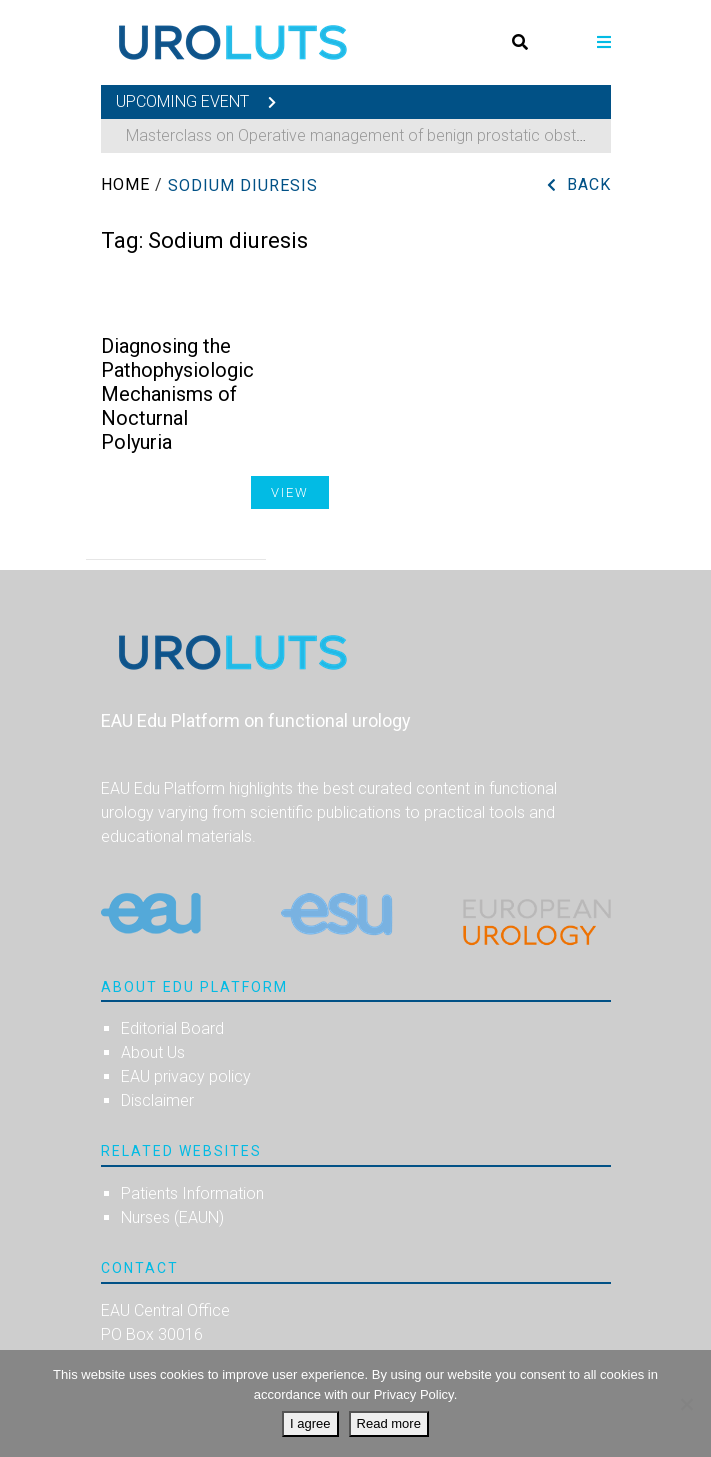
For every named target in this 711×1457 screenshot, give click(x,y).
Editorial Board (172, 1028)
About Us (153, 1052)
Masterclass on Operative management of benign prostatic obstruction (375, 135)
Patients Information (192, 1193)
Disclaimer (157, 1100)
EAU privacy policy (186, 1076)
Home (125, 184)
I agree (310, 1423)
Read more (389, 1423)
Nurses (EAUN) (172, 1217)
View (290, 492)
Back (589, 184)
